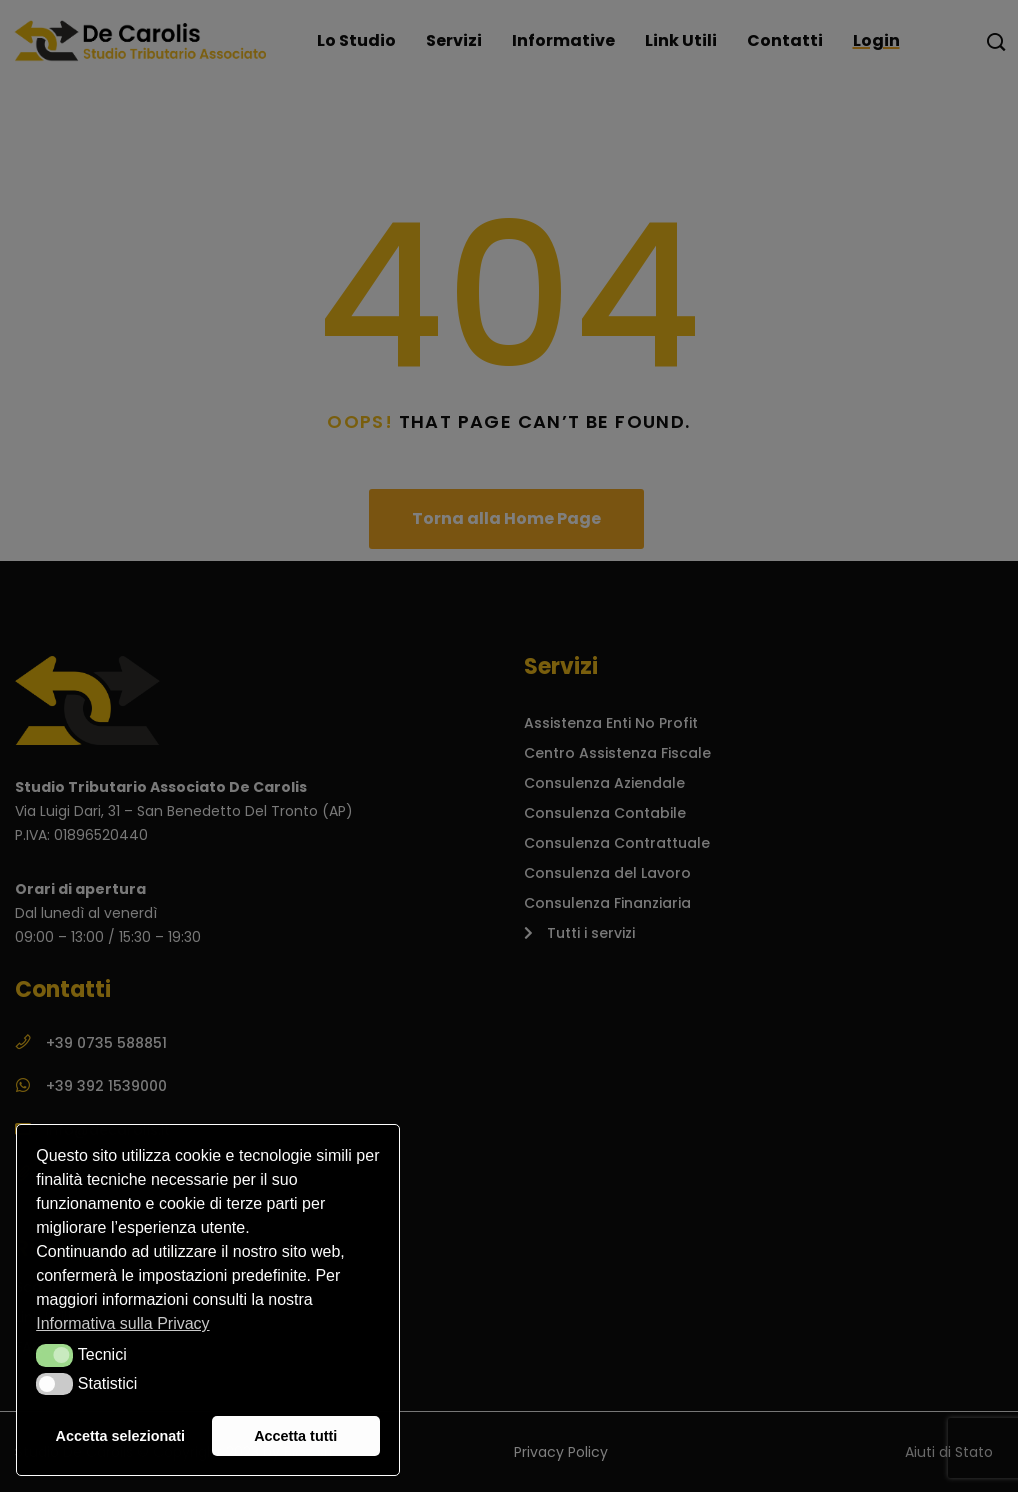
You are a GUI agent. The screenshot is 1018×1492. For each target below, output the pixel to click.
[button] (54, 1355)
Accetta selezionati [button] (121, 1436)
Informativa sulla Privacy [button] (122, 1323)
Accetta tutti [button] (295, 1436)
